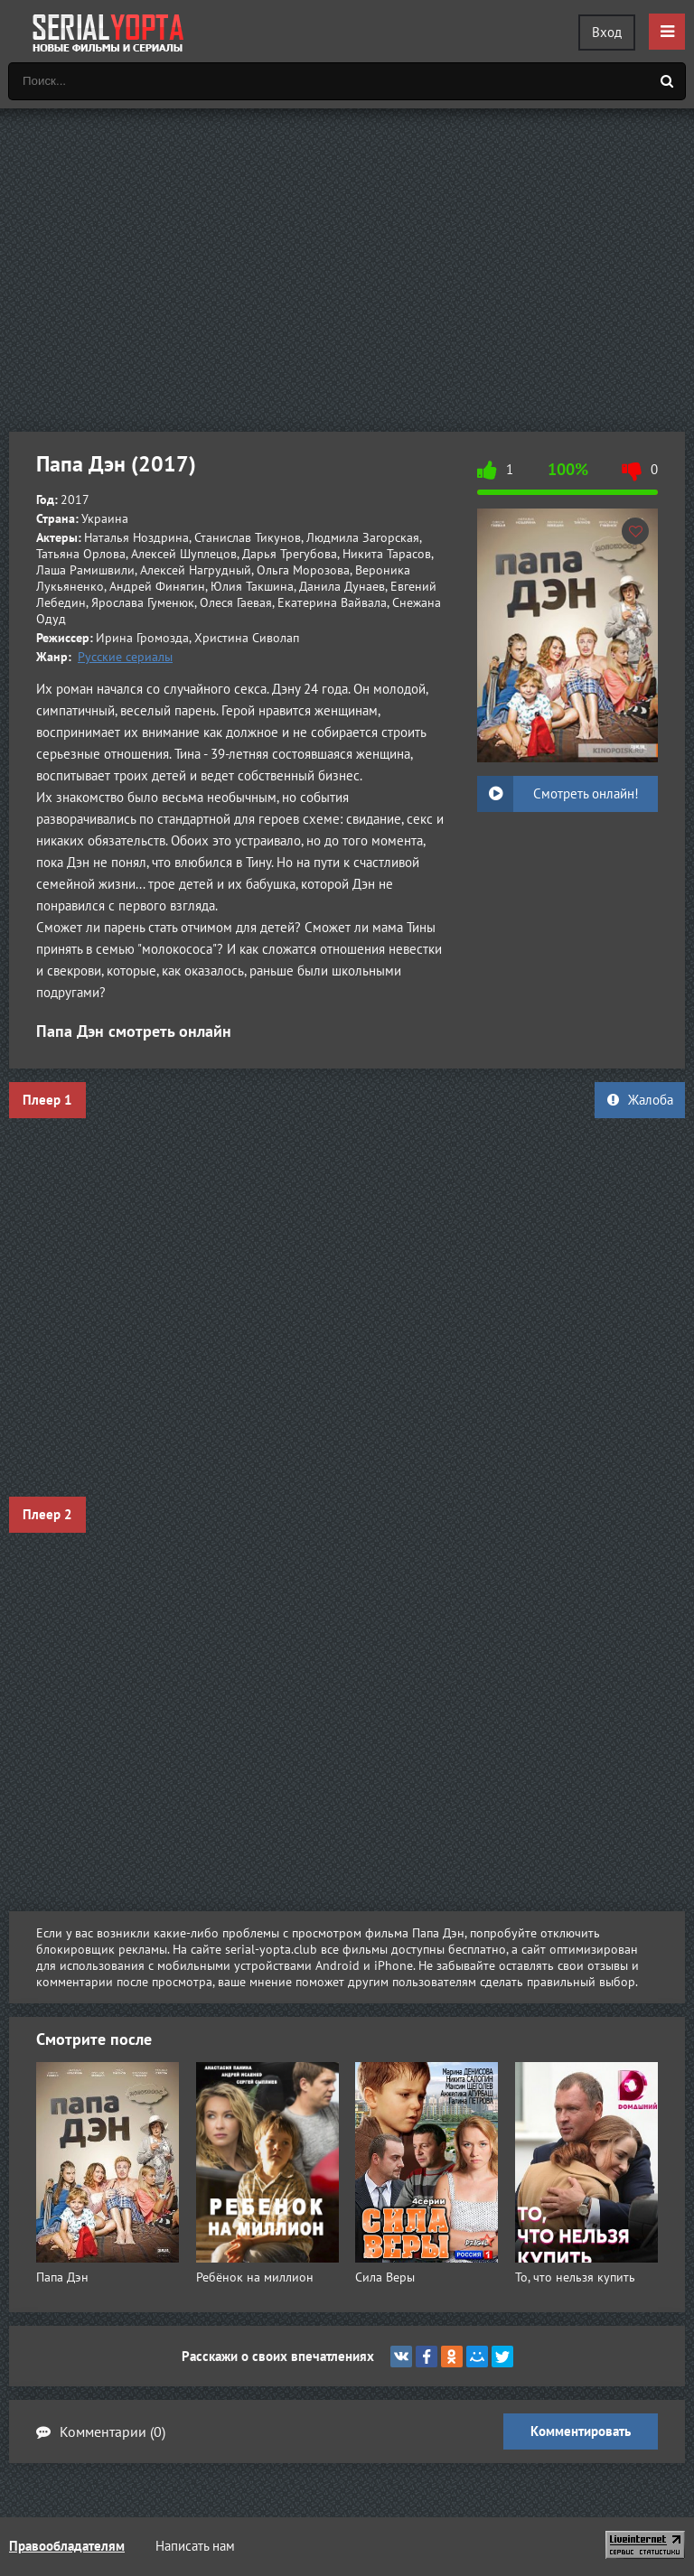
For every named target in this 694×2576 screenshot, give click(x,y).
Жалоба (640, 1099)
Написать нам (195, 2545)
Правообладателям (67, 2545)
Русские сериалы (125, 657)
